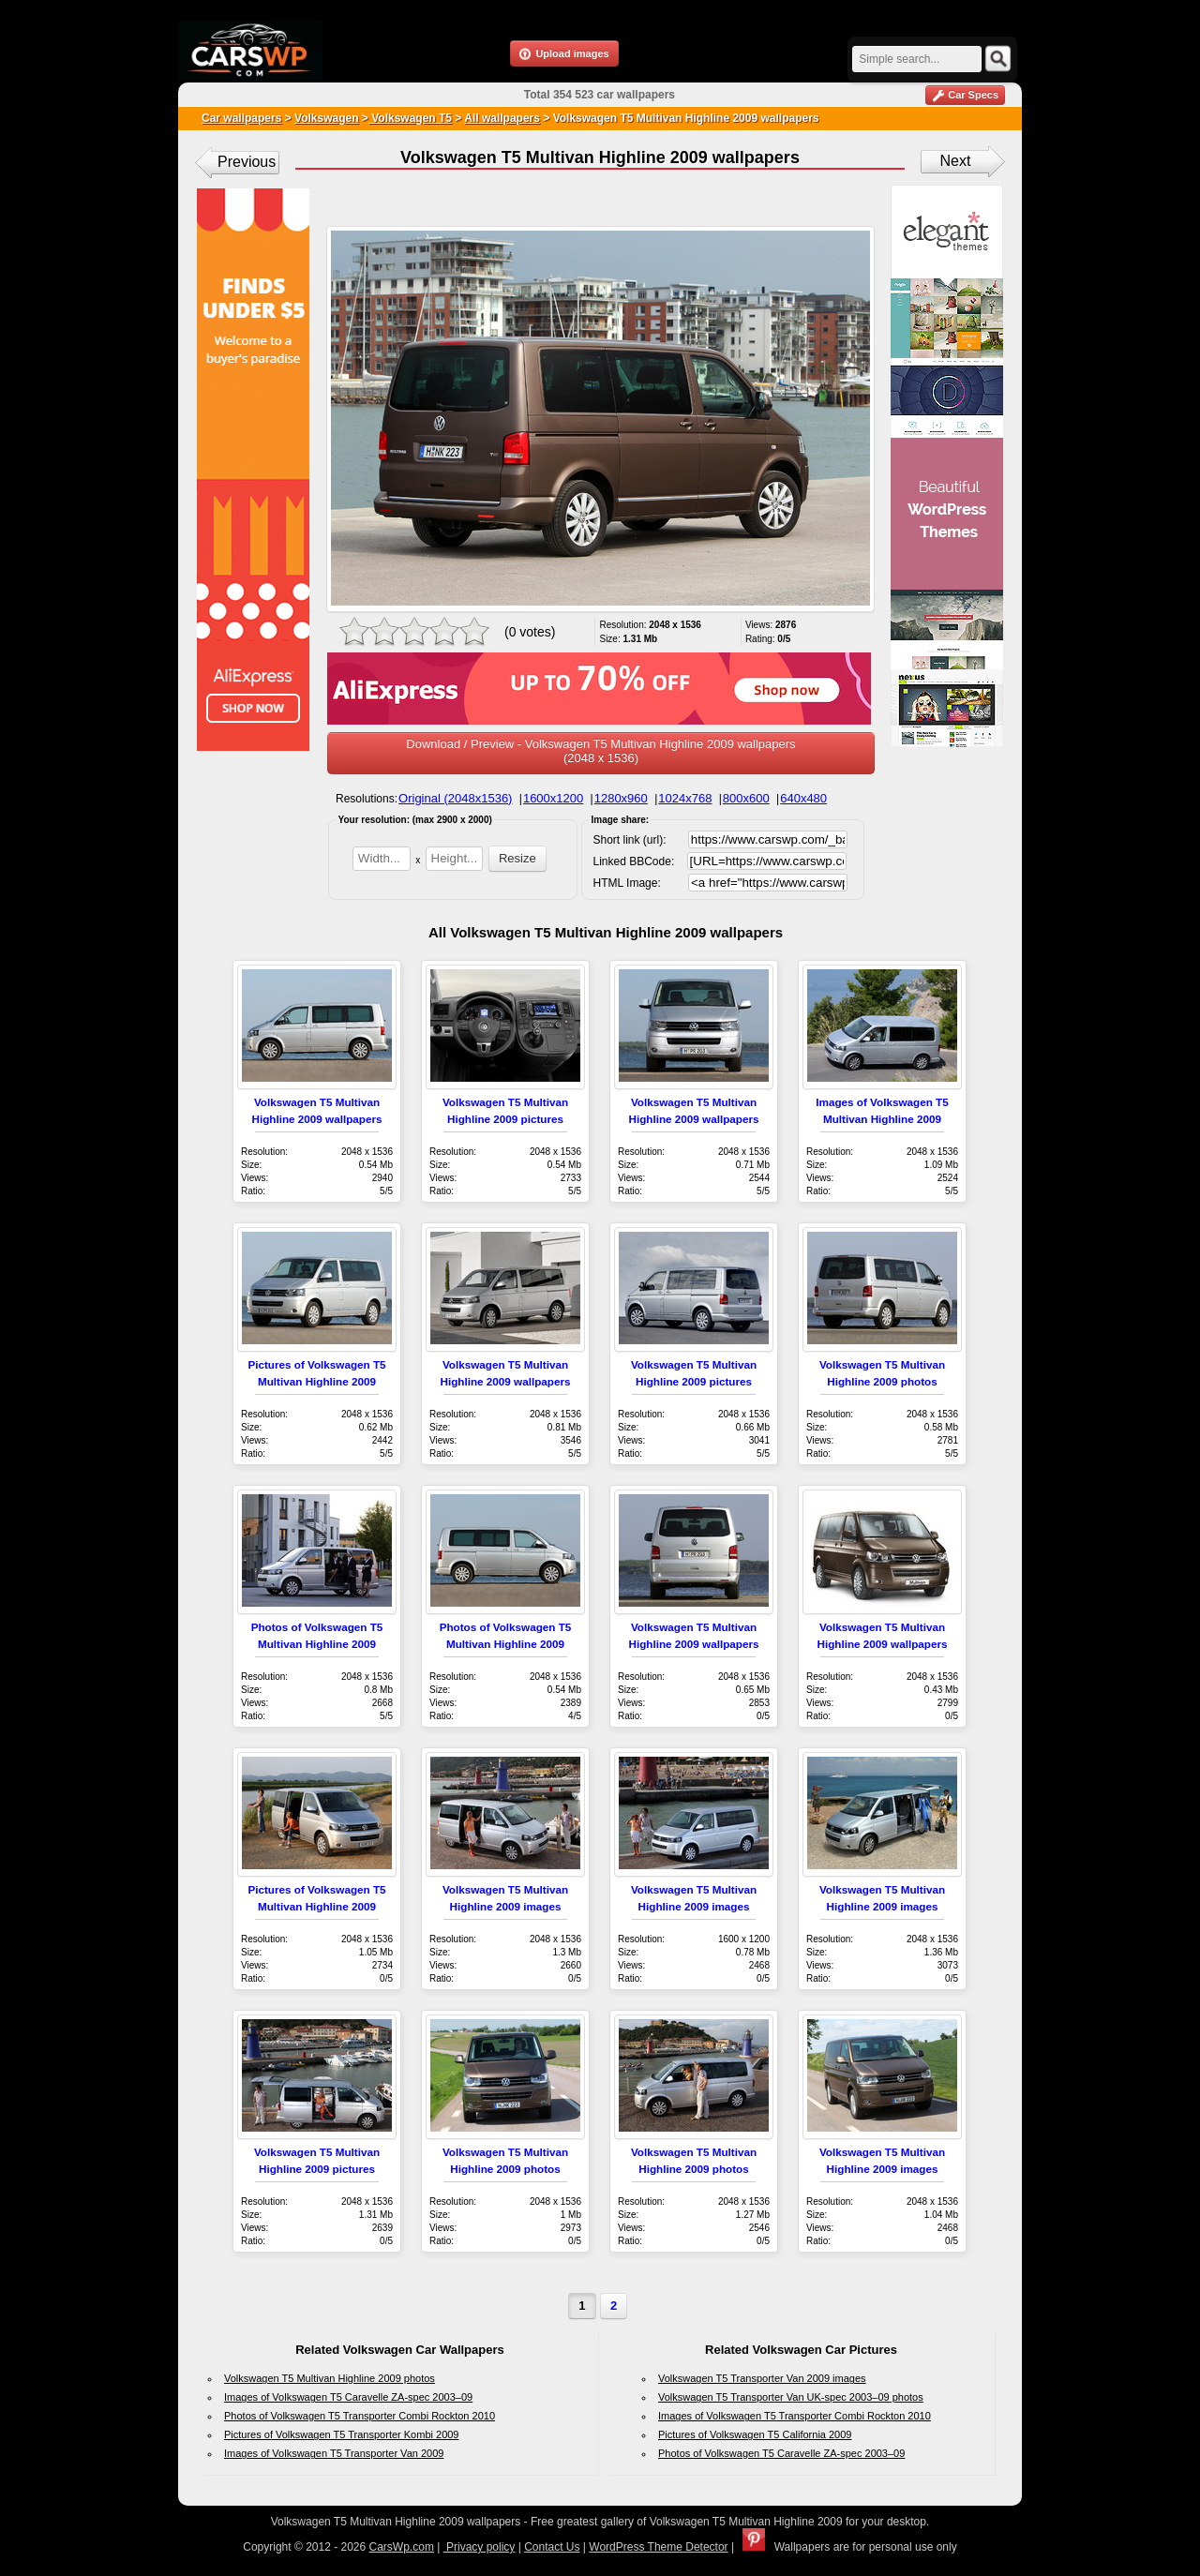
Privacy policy (479, 2547)
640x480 (803, 798)
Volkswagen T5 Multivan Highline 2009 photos (329, 2378)
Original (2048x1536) (455, 798)
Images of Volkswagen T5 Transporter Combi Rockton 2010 (794, 2415)
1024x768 (685, 798)
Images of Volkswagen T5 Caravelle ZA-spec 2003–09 (348, 2397)
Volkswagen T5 (410, 118)
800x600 (746, 798)
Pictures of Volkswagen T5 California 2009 (754, 2434)
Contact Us (551, 2547)
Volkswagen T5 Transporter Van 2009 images (762, 2378)
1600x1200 (553, 798)
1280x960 (621, 798)
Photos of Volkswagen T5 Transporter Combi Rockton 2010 (359, 2415)
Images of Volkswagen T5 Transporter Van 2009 (333, 2453)
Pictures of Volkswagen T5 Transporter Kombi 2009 (341, 2434)
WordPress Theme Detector (658, 2547)
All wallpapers (502, 118)
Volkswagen (326, 118)
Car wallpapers (241, 118)
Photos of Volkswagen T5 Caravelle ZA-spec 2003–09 (781, 2453)
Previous (247, 162)
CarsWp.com (401, 2547)
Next (955, 161)
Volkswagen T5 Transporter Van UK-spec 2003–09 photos (790, 2397)
